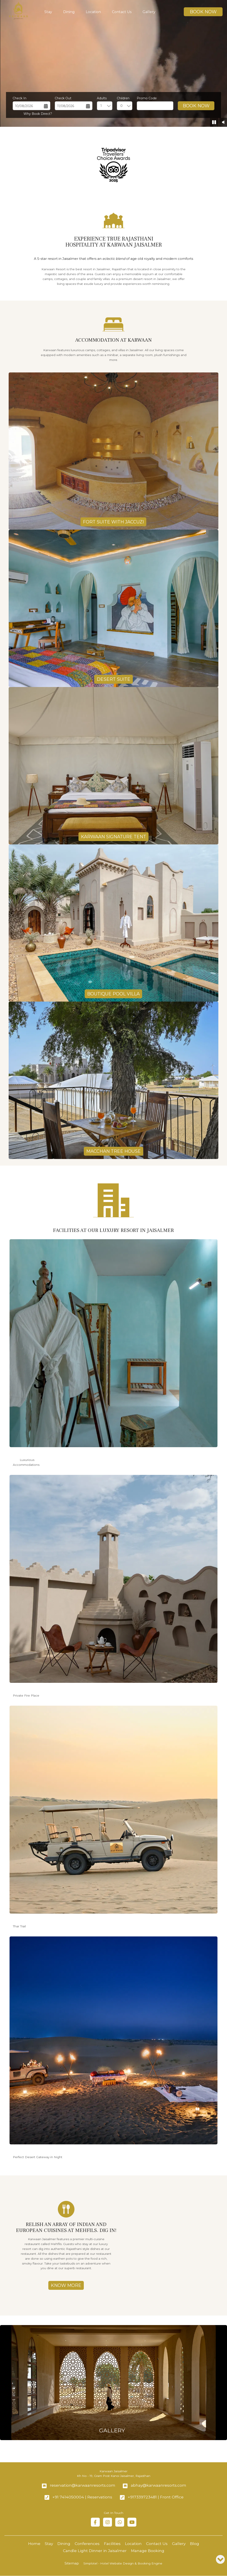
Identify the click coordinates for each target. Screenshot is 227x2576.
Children (123, 98)
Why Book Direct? (37, 114)
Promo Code (147, 98)
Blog (194, 2543)
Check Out (63, 98)
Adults (102, 98)
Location (93, 12)
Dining (69, 12)
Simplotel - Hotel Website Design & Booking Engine (122, 2563)
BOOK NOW (203, 11)
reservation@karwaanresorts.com (82, 2485)
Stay (48, 12)
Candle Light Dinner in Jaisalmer (95, 2550)
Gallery (149, 12)
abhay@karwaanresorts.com (158, 2485)
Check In (19, 98)
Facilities (112, 2543)
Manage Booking (147, 2550)
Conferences (87, 2543)
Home (34, 2543)
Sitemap (72, 2563)
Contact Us (121, 12)
